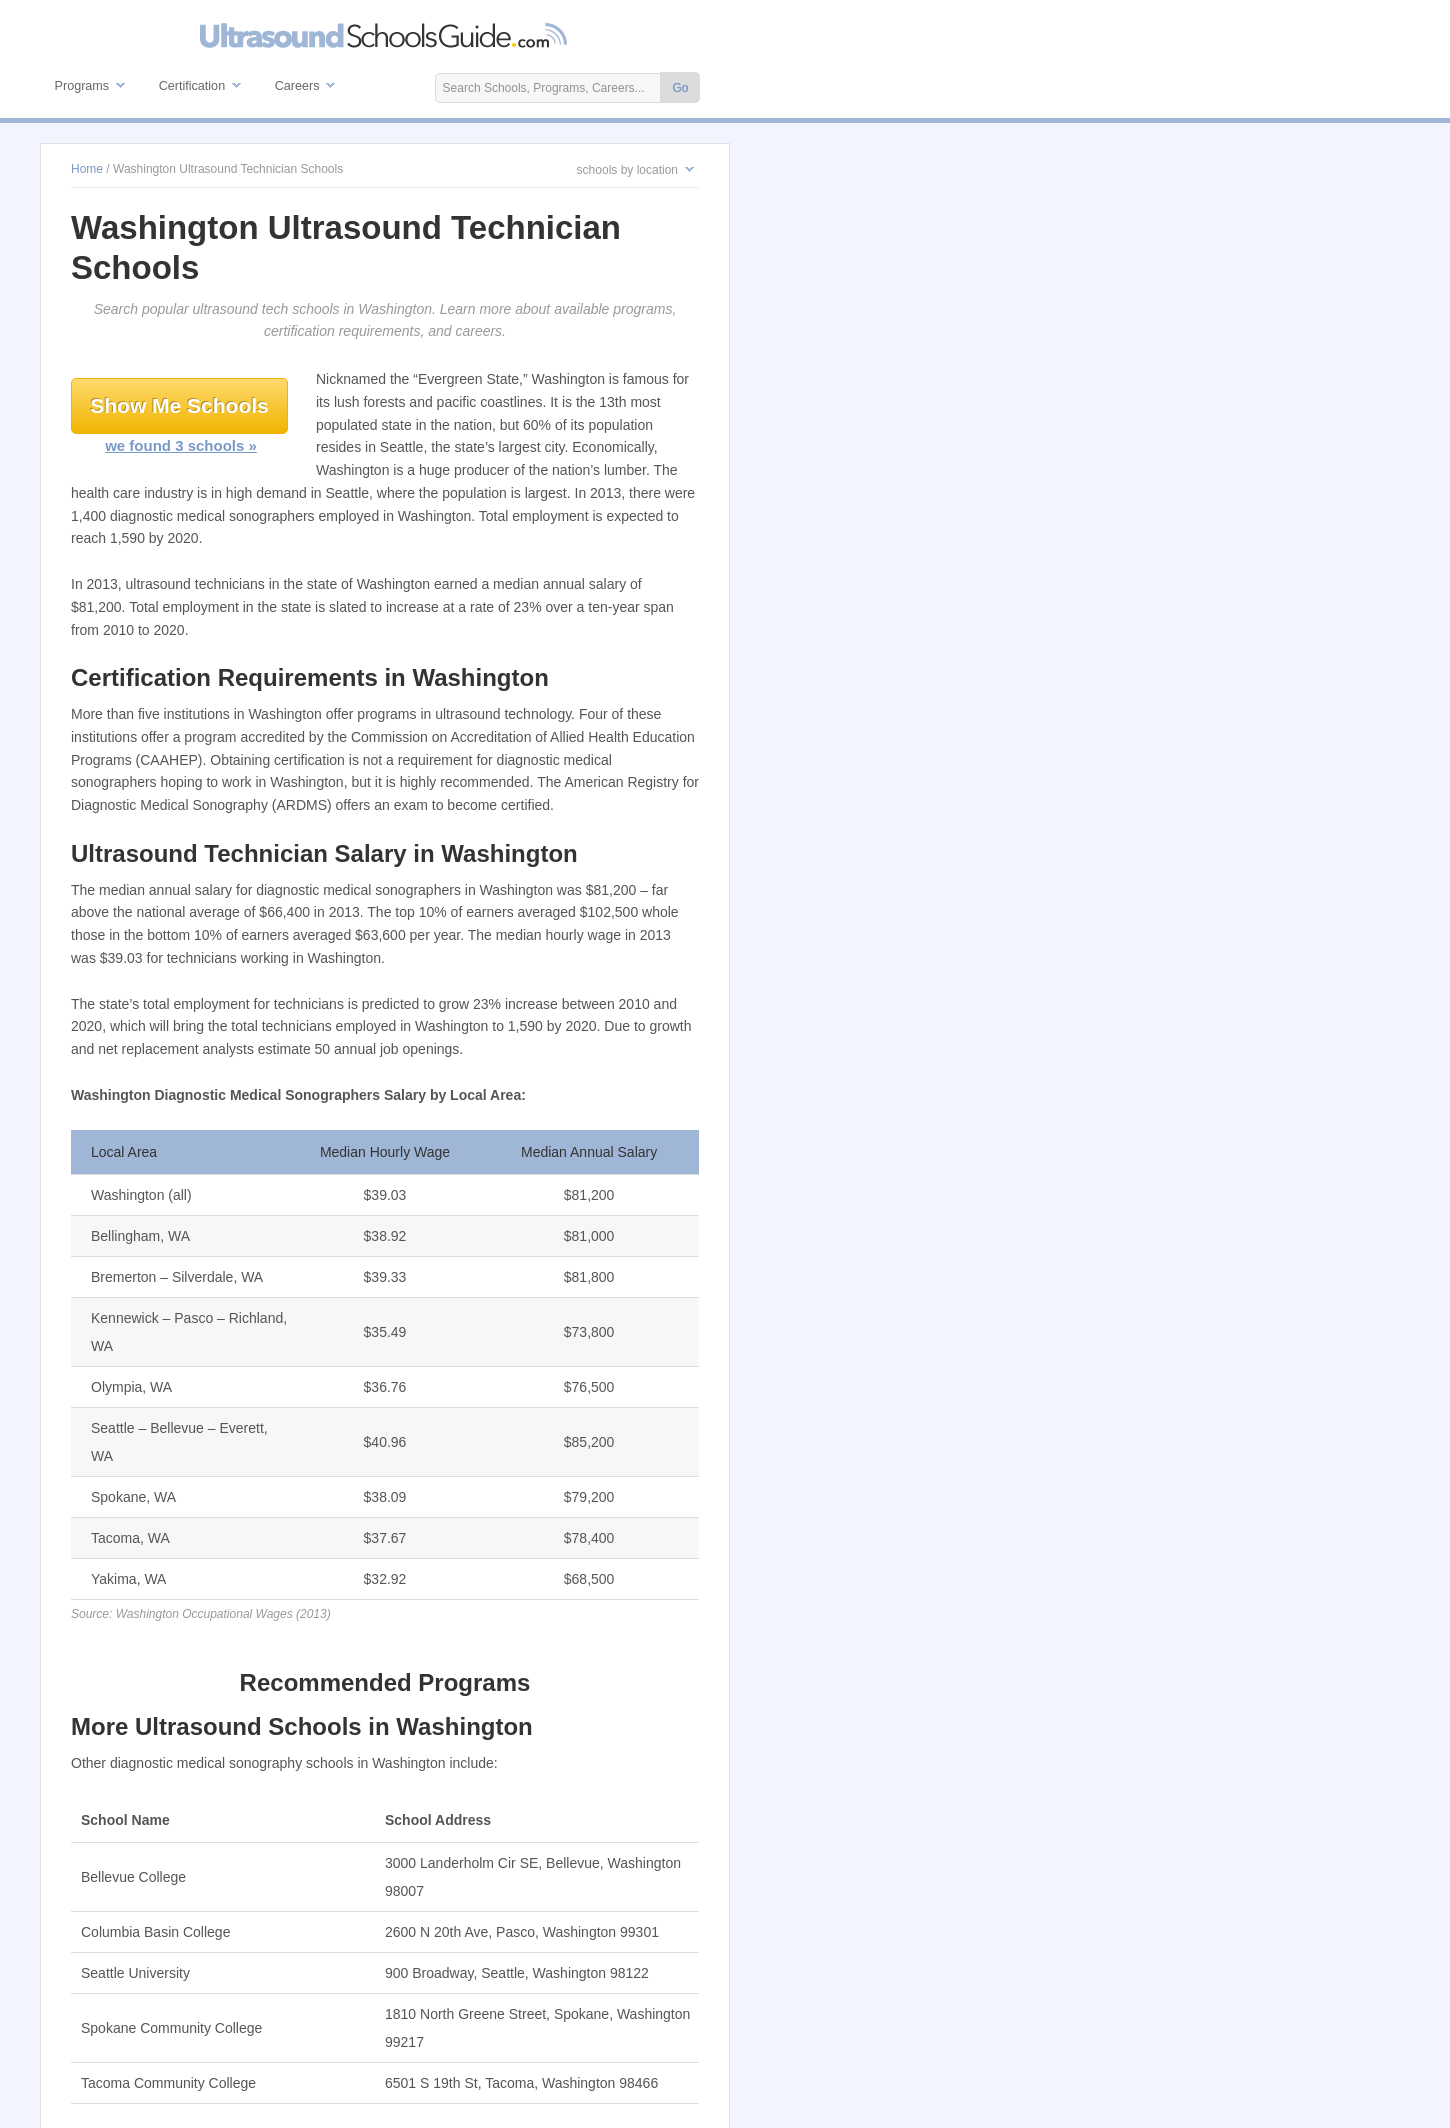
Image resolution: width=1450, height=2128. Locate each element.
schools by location (627, 170)
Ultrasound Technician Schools (385, 36)
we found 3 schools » (181, 445)
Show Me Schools (179, 405)
